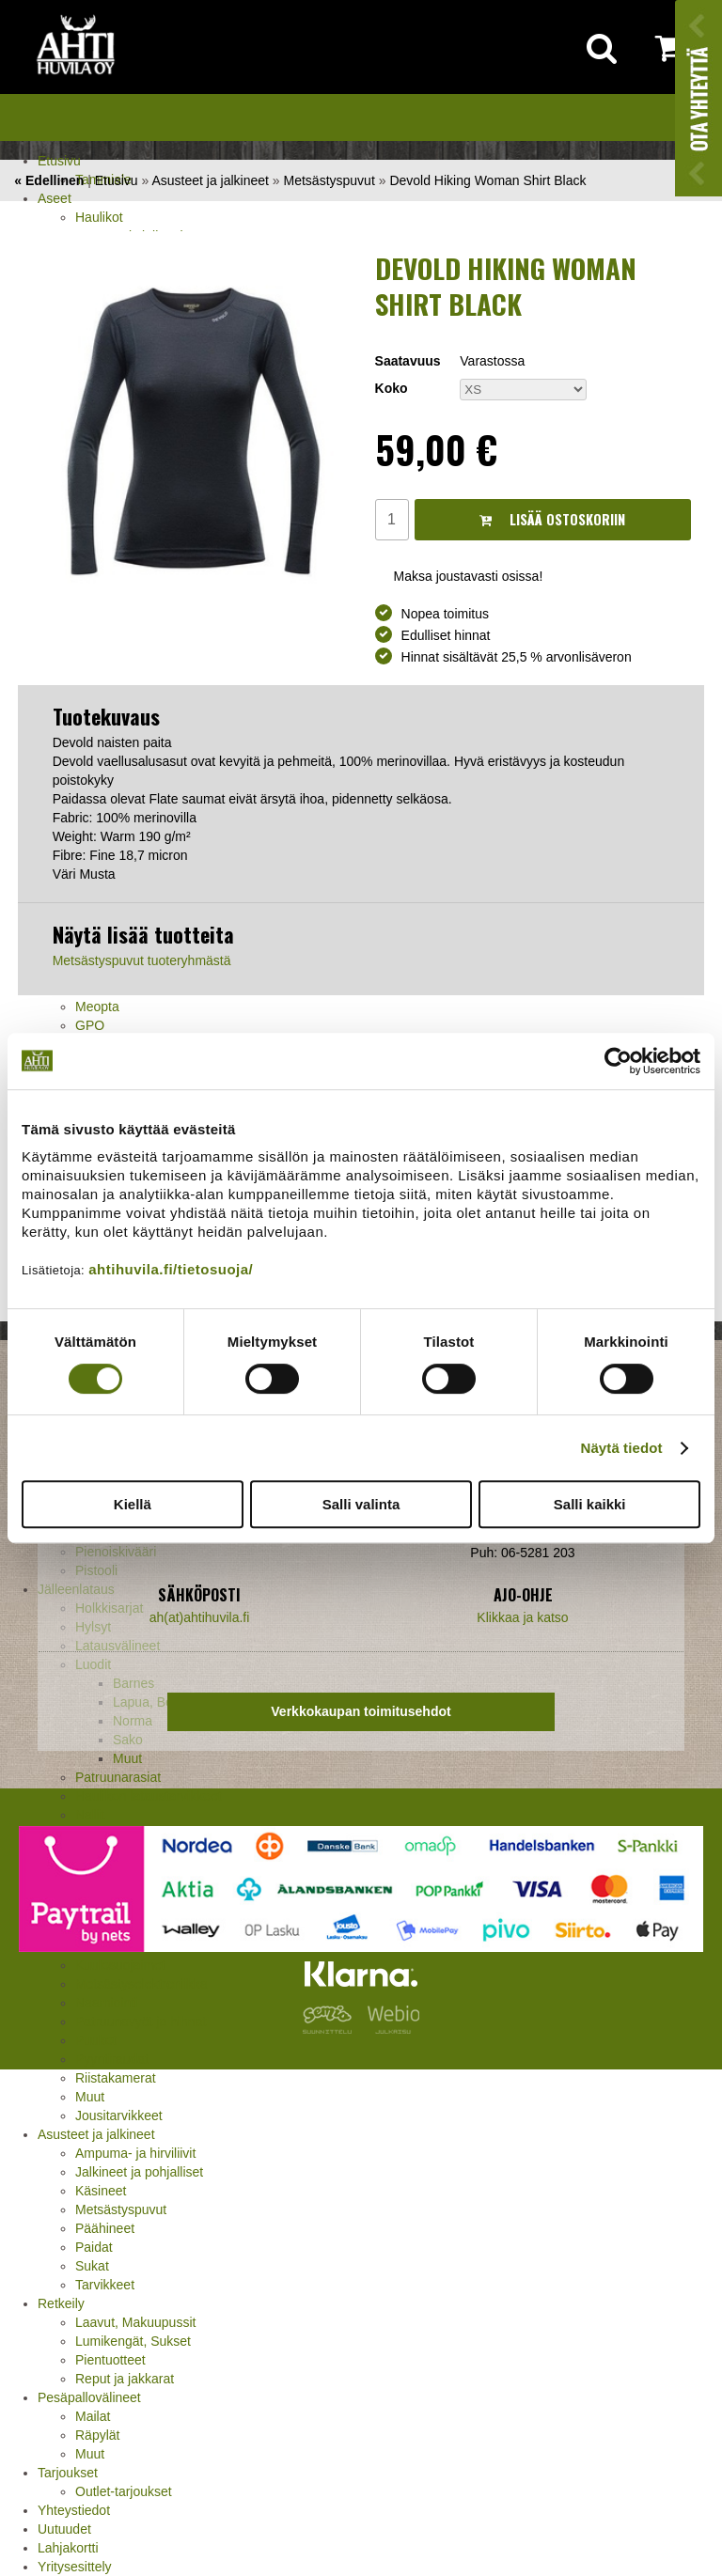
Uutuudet (64, 2529)
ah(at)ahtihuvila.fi (199, 1617)
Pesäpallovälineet (89, 2397)
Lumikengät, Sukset (133, 2341)
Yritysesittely (75, 2566)
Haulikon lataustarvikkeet (148, 1795)
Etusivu (59, 160)
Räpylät (97, 2435)
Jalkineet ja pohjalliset (139, 2171)
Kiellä (132, 1504)
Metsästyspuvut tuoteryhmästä (142, 960)
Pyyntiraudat (112, 2059)
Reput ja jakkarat (124, 2378)
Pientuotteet (110, 2359)
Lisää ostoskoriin (552, 519)
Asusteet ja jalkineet (96, 2134)
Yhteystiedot (74, 2510)
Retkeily (61, 2303)
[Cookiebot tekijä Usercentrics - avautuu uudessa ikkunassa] (618, 1061)
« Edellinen (49, 180)
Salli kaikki (590, 1504)
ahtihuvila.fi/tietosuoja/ (170, 1269)
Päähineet (104, 2228)
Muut (89, 2096)
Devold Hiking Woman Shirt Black (487, 180)
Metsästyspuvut (120, 2209)
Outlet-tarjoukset (123, 2491)
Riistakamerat (115, 2077)
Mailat (92, 2416)
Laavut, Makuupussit (135, 2322)
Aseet (54, 198)
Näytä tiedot (622, 1448)
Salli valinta (361, 1504)
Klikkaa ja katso (522, 1617)
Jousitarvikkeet (119, 2115)
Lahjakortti (68, 2547)
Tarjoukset (68, 2472)
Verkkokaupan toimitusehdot (360, 1711)
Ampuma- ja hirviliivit (135, 2153)
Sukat (92, 2265)
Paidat (94, 2247)
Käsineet (100, 2190)
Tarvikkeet (104, 2284)
